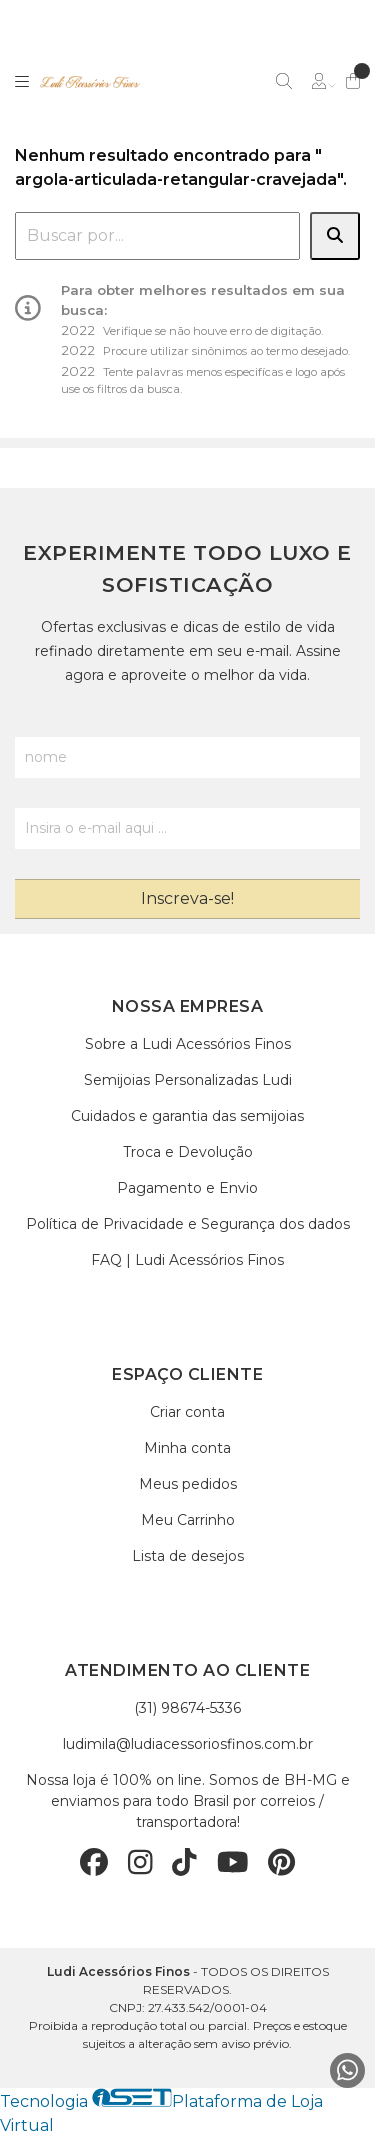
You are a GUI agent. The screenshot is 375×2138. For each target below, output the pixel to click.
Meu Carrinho (188, 1520)
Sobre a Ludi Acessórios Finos (188, 1044)
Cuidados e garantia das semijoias (187, 1116)
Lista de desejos (188, 1556)
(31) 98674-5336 (187, 1708)
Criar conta (187, 1412)
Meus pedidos (188, 1484)
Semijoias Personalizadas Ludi (188, 1080)
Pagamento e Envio (187, 1188)
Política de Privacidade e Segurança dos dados (188, 1224)
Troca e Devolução (188, 1152)
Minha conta (187, 1448)
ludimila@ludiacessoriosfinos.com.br (188, 1744)
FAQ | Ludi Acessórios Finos (187, 1260)
